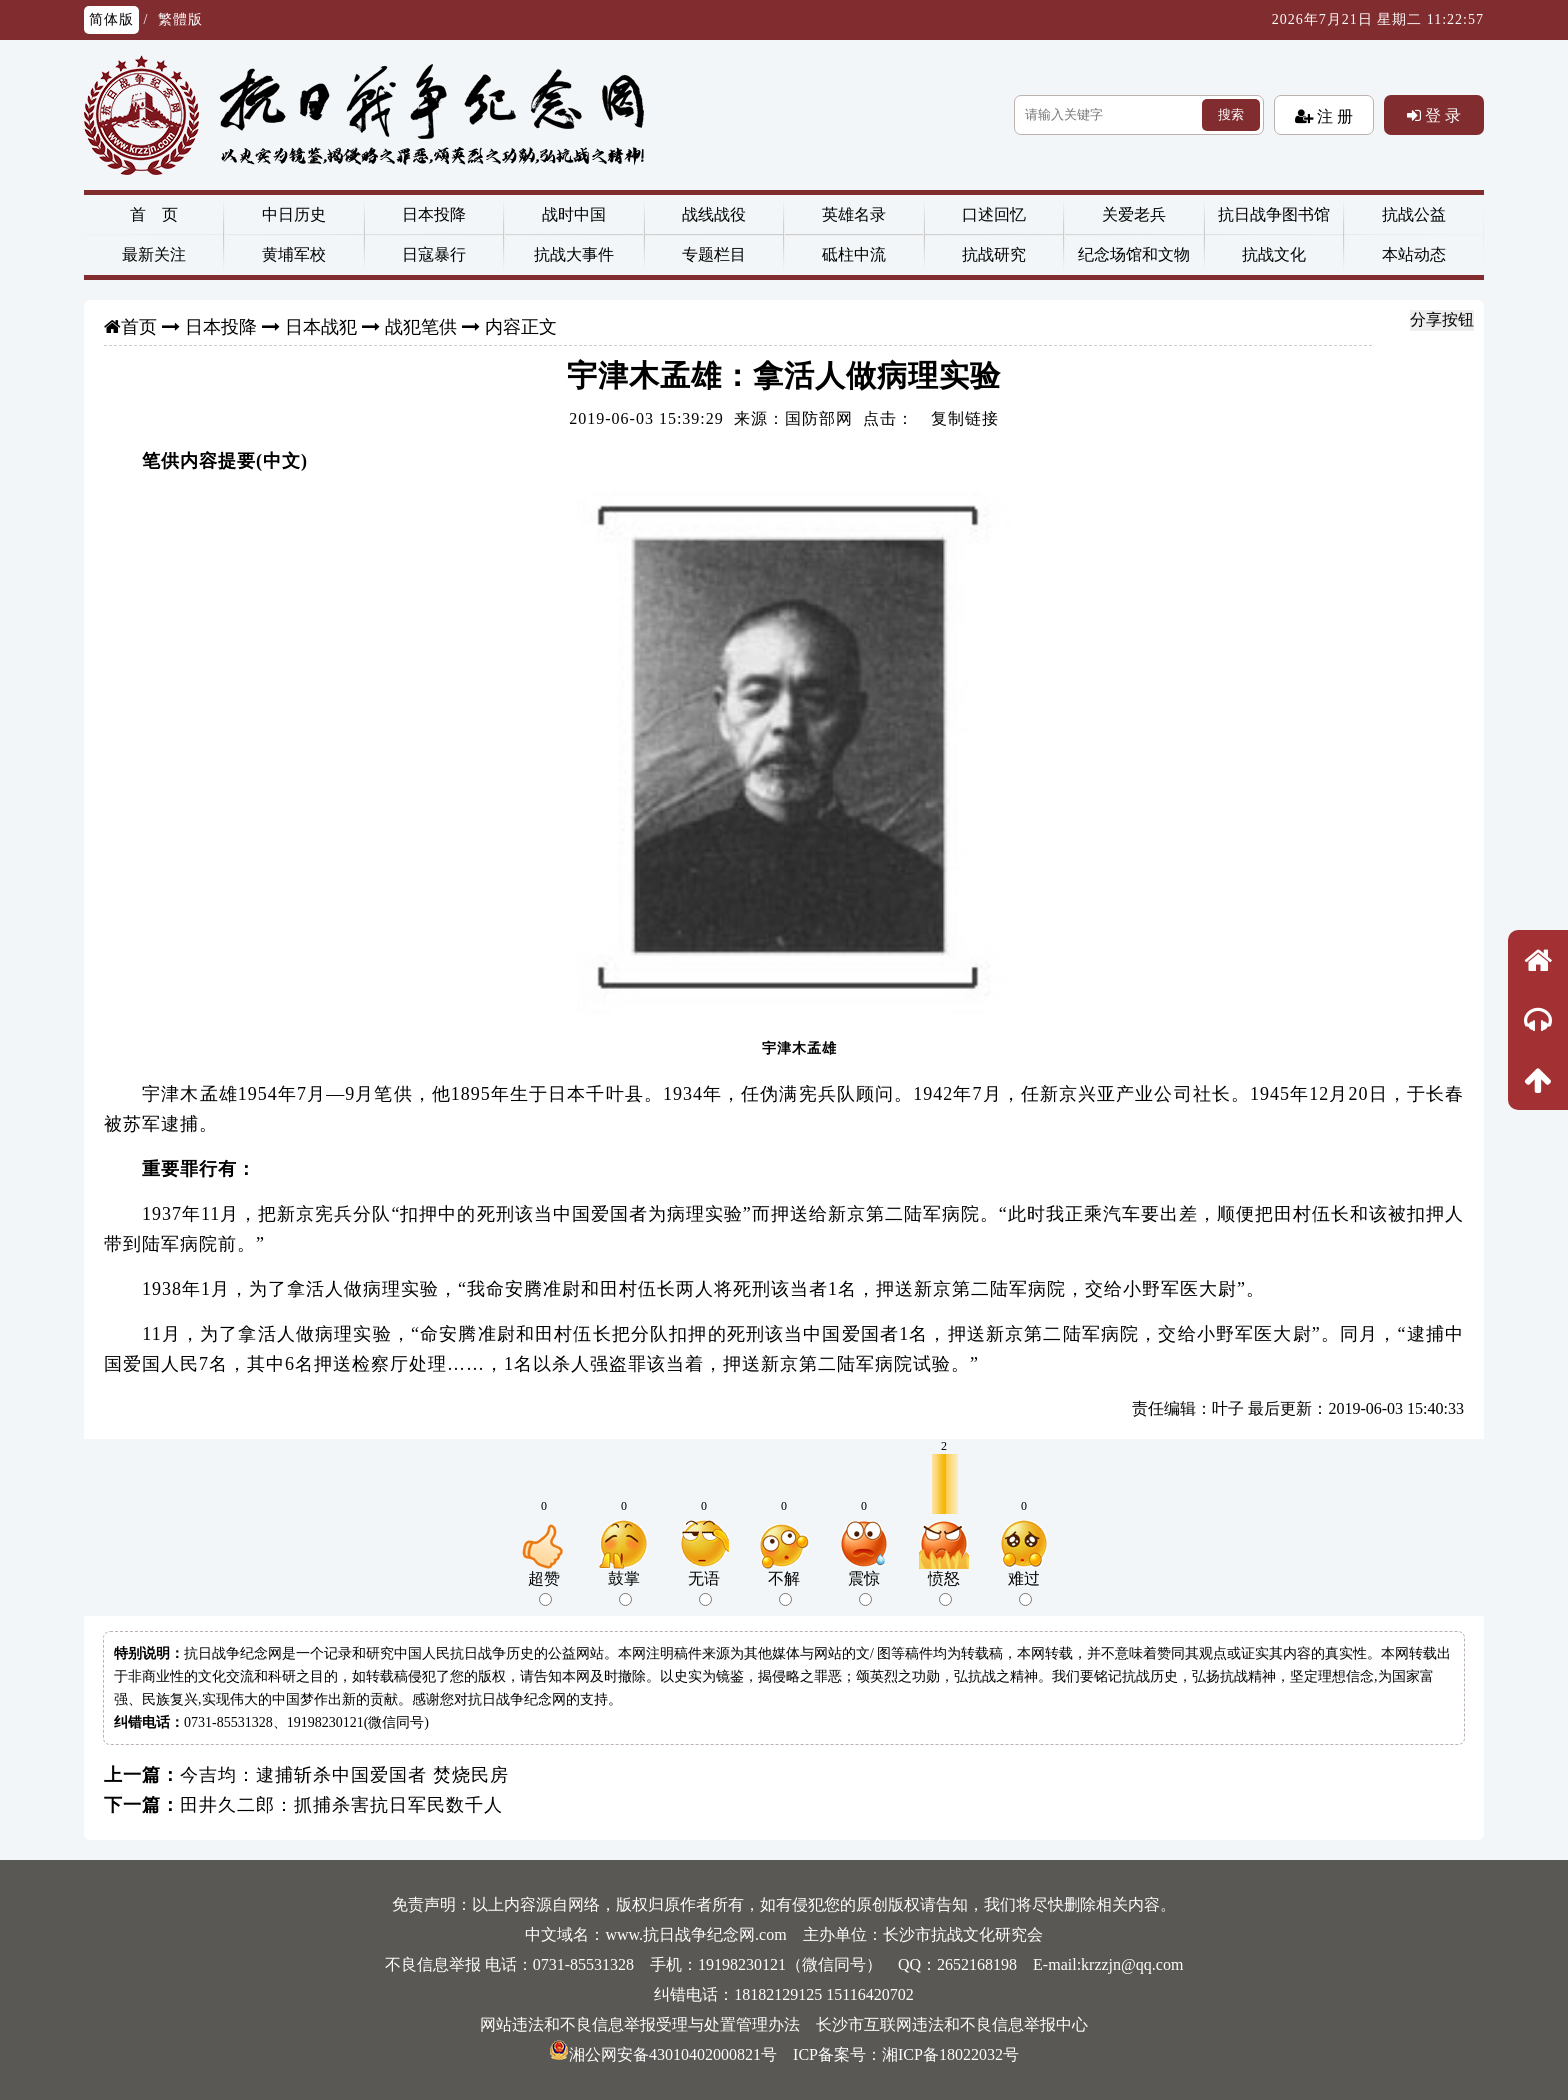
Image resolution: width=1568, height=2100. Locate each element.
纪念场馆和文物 (1134, 254)
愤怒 (944, 1588)
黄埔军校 (294, 254)
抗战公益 (1414, 214)
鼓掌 (624, 1588)
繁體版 (180, 19)
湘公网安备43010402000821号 (663, 2054)
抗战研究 (994, 254)
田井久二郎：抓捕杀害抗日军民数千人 (341, 1805)
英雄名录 (854, 214)
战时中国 (574, 214)
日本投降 (434, 214)
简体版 (111, 19)
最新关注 (154, 254)
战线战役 (714, 214)
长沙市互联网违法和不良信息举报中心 (952, 2024)
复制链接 (965, 418)
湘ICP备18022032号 (950, 2054)
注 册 (1333, 116)
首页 (139, 327)
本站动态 (1414, 254)
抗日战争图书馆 (1274, 214)
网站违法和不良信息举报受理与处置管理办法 (640, 2024)
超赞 (544, 1588)
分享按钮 (1442, 319)
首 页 (154, 214)
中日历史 (294, 214)
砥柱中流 (854, 254)
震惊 (864, 1588)
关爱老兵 (1134, 214)
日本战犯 (321, 327)
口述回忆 (994, 214)
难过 (1024, 1588)
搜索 (1231, 114)
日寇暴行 (434, 254)
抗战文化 (1274, 254)
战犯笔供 (421, 327)
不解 (784, 1588)
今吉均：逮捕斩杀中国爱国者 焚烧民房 (344, 1775)
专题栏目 (714, 254)
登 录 (1441, 115)
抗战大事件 (574, 254)
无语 (704, 1588)
